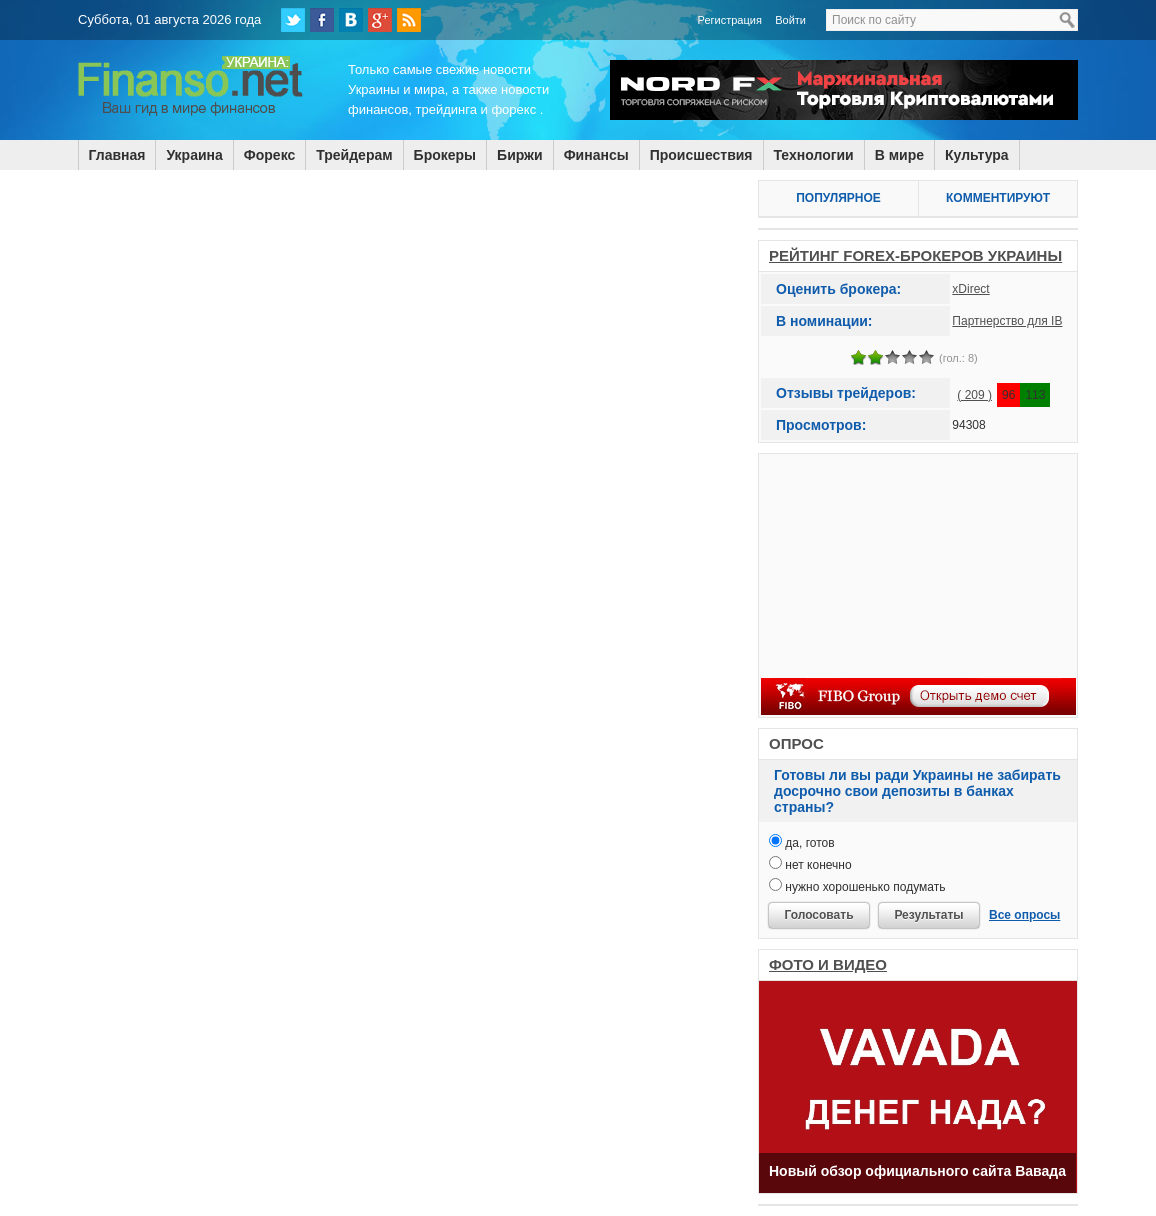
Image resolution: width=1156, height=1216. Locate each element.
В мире (899, 155)
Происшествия (701, 155)
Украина (194, 155)
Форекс (269, 155)
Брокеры (445, 155)
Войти (790, 20)
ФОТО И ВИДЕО (828, 964)
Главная (117, 155)
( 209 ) (974, 395)
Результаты (928, 915)
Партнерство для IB (1007, 321)
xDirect (970, 289)
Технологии (814, 155)
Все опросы (1024, 915)
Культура (977, 155)
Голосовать (818, 915)
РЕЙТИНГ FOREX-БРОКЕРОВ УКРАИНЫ (915, 255)
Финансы (596, 155)
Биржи (520, 155)
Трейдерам (354, 155)
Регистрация (730, 20)
